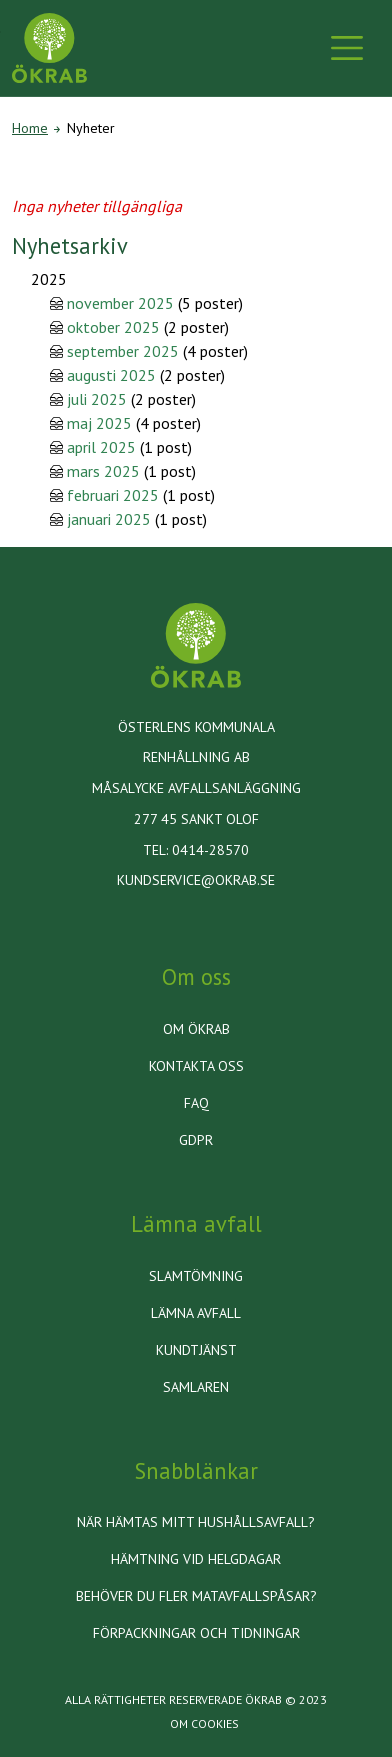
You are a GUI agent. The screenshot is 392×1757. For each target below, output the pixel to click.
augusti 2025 (111, 375)
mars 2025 (103, 471)
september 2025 (123, 351)
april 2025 (101, 447)
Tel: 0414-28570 (196, 850)
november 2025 (120, 303)
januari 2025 (109, 519)
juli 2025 (97, 399)
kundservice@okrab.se (196, 880)
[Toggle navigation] (347, 48)
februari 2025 (113, 495)
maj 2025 (99, 423)
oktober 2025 (113, 327)
